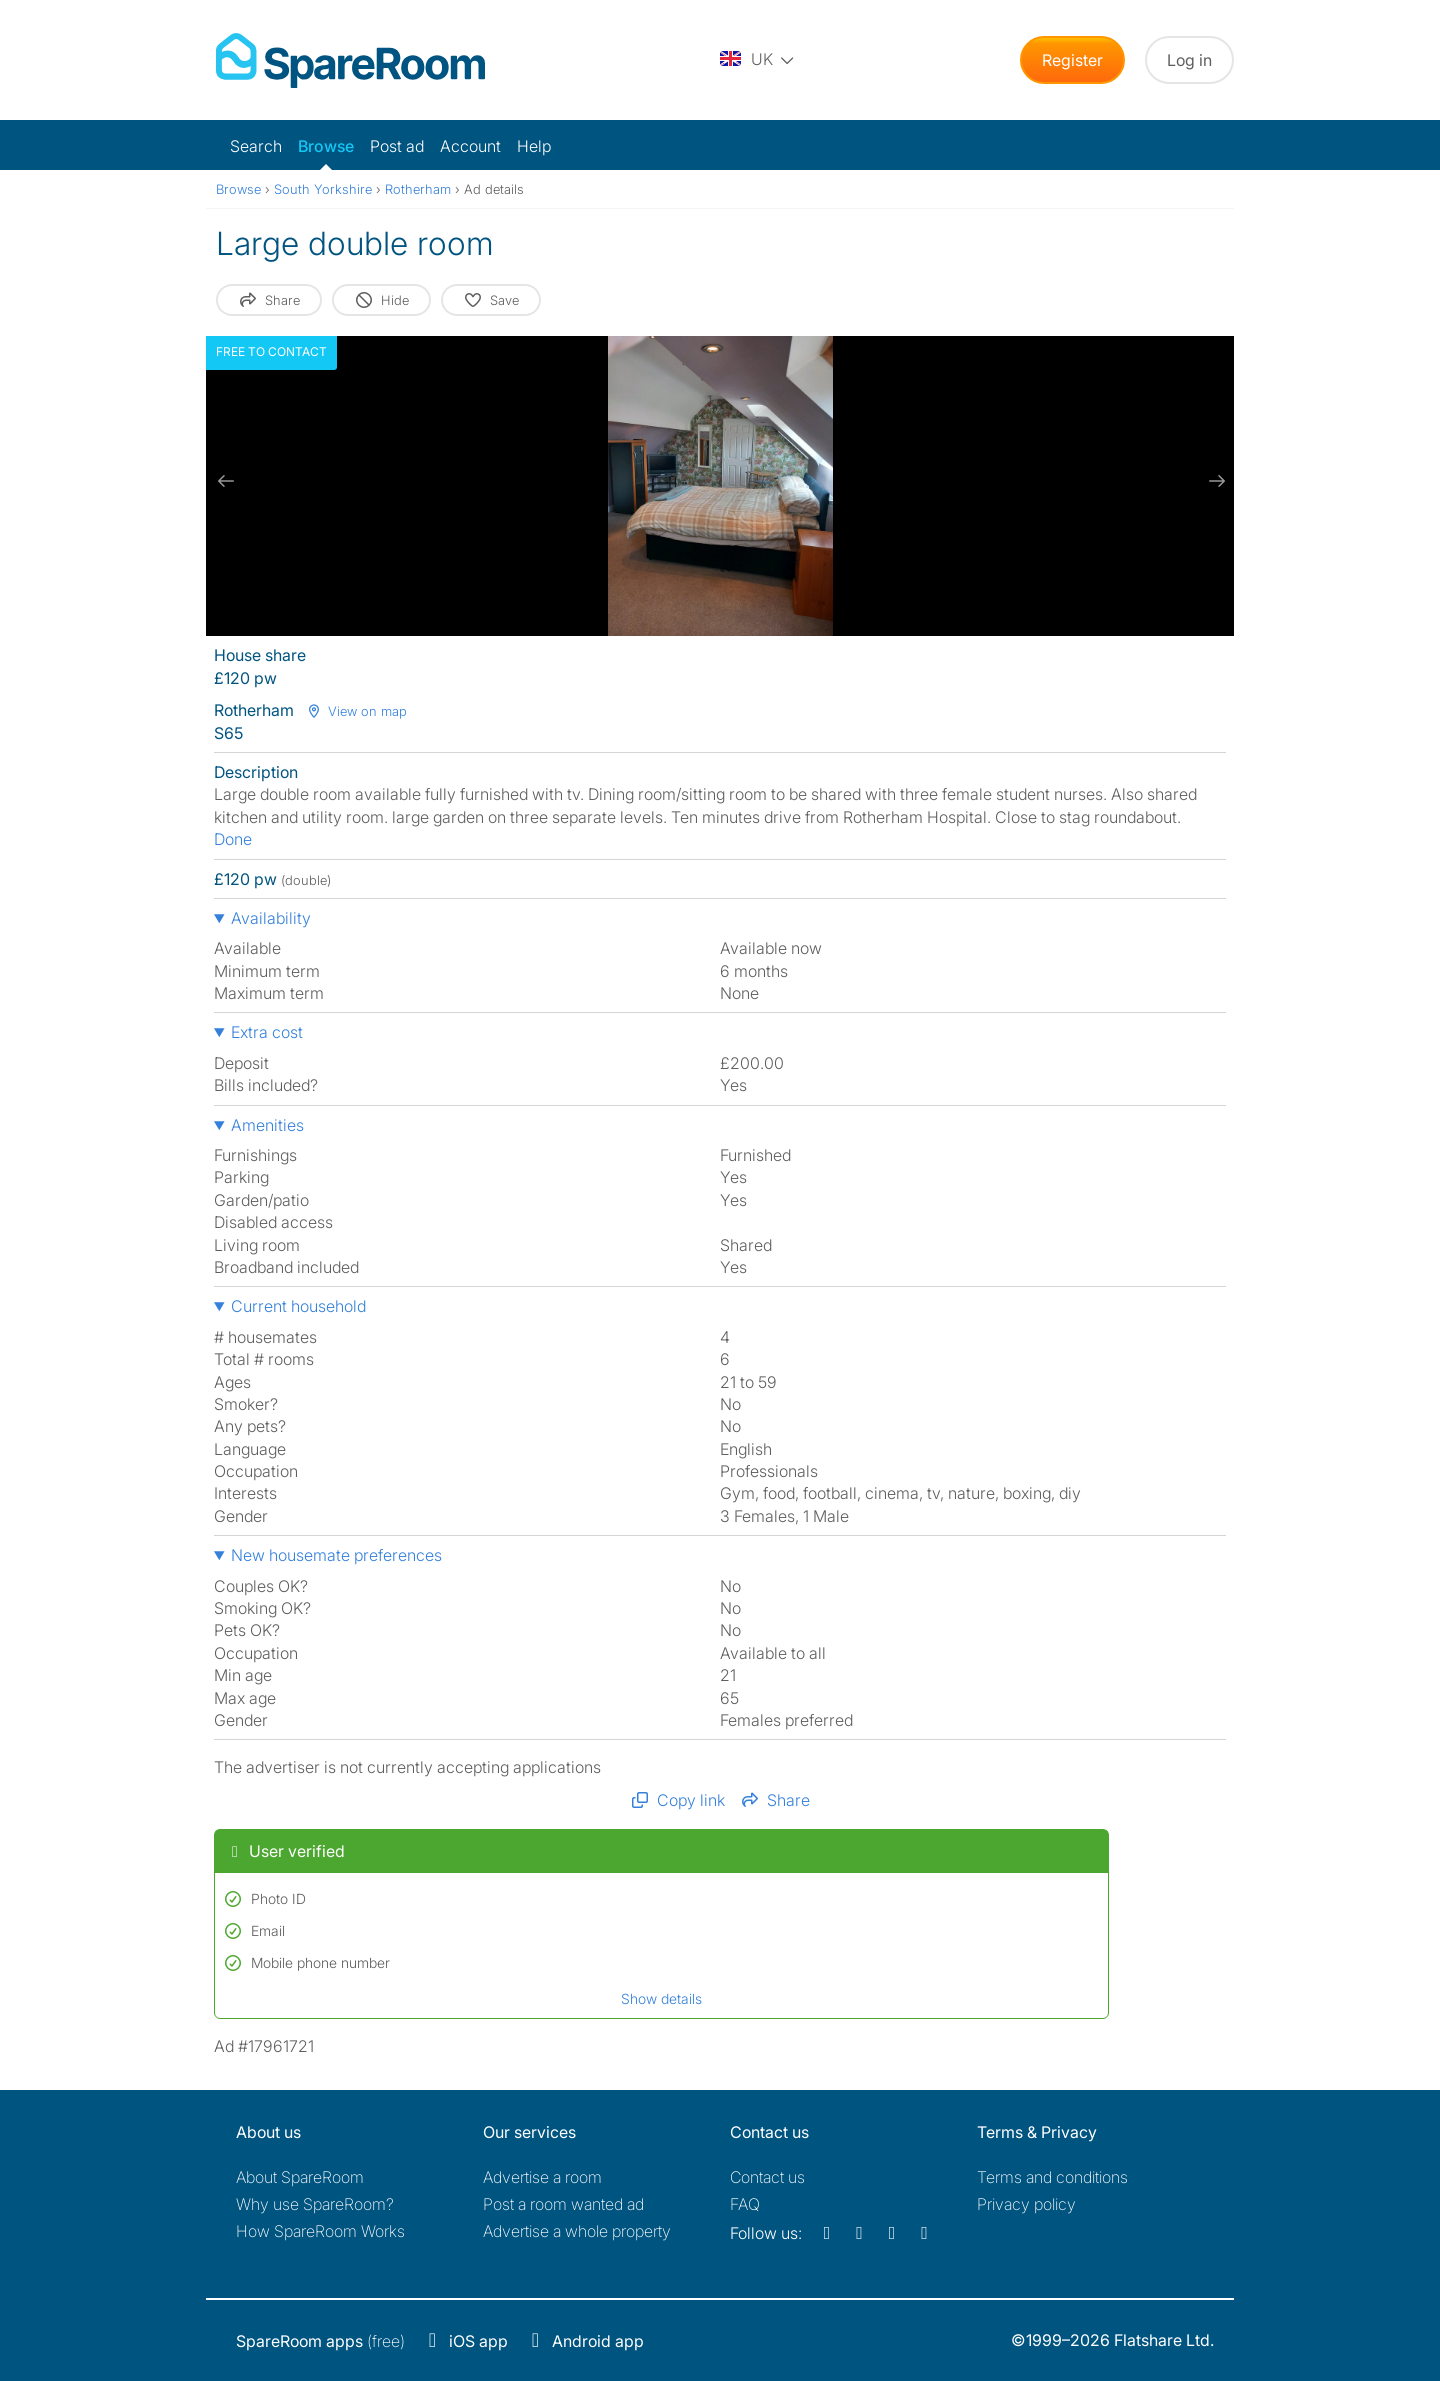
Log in (1189, 60)
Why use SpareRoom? (315, 2204)
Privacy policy (1026, 2204)
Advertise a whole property (577, 2231)
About (300, 2177)
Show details (661, 1998)
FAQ (745, 2204)
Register (1072, 60)
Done (233, 839)
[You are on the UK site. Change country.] (758, 60)
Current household (298, 1306)
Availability (271, 918)
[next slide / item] (1214, 481)
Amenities (267, 1125)
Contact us (767, 2177)
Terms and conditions (1052, 2177)
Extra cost (267, 1032)
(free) (320, 2341)
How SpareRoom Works (320, 2231)
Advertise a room (542, 2177)
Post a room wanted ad (563, 2204)
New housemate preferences (336, 1555)
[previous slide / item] (226, 481)
